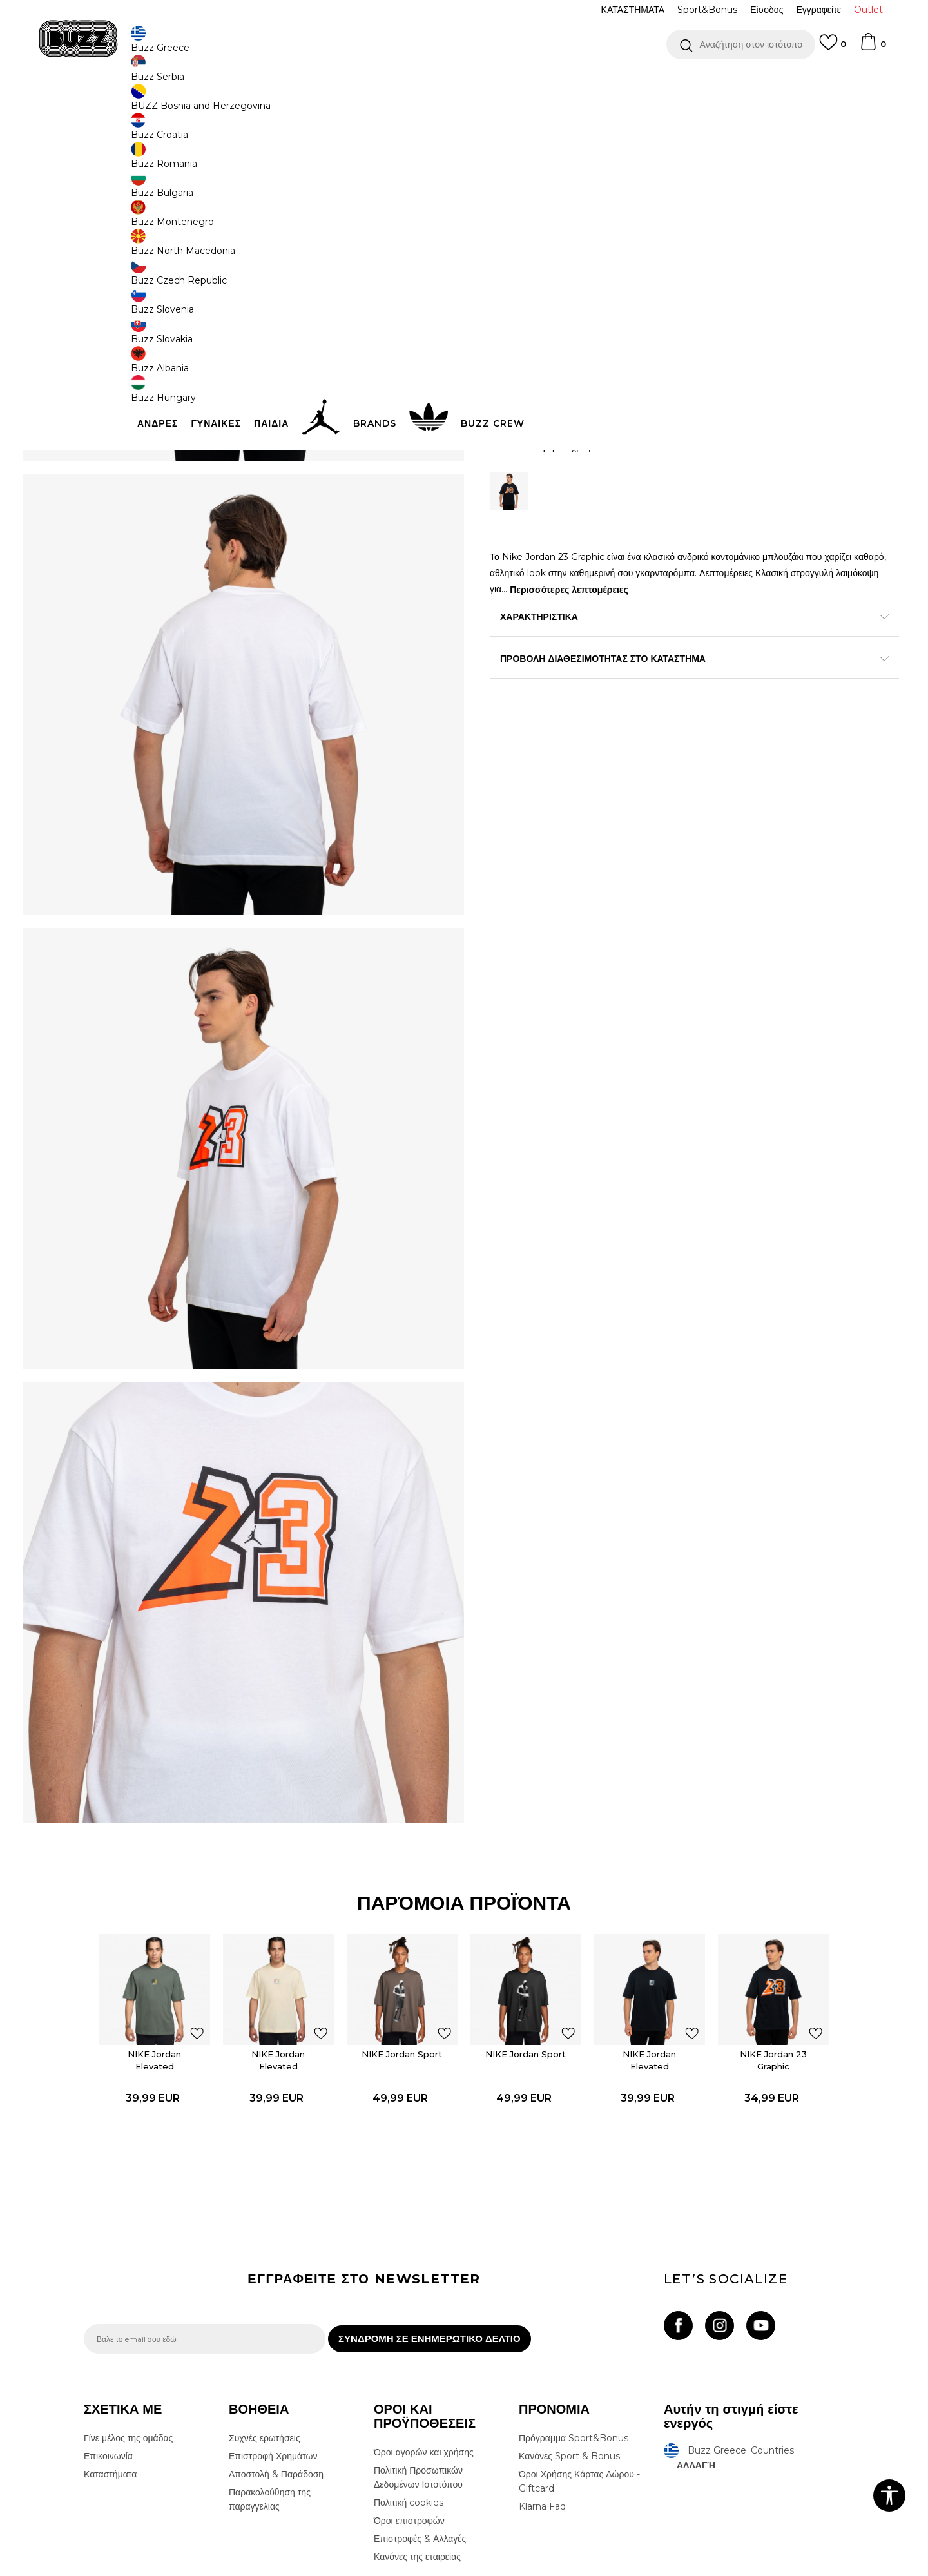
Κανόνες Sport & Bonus (569, 2346)
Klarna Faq (542, 2396)
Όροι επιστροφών (409, 2410)
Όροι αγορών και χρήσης (424, 2342)
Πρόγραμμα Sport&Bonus (573, 2328)
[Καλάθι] (872, 47)
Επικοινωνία (108, 2346)
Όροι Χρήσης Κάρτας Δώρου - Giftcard (579, 2371)
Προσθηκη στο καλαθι (572, 408)
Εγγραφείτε (818, 9)
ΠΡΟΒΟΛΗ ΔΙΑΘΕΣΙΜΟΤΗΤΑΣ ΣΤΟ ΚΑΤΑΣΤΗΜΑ (657, 660)
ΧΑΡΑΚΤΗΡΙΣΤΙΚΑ (657, 618)
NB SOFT (299, 2569)
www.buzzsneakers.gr (178, 2569)
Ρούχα (218, 103)
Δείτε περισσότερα (578, 83)
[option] (464, 83)
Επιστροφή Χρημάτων (273, 2346)
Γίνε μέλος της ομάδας (128, 2328)
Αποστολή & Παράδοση (276, 2364)
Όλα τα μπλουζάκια (270, 103)
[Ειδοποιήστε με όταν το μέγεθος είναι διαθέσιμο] (509, 275)
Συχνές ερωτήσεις (264, 2328)
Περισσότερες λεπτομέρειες (695, 590)
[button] (740, 44)
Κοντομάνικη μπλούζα (349, 103)
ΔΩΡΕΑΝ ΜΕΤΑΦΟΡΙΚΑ (358, 83)
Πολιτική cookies (408, 2392)
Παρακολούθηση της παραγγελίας (270, 2389)
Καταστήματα (110, 2364)
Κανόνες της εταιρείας (417, 2446)
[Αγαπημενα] (832, 48)
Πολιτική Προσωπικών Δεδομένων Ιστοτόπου (418, 2367)
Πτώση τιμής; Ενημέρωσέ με (789, 192)
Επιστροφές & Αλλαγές (420, 2428)
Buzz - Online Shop (120, 103)
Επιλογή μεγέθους (526, 253)
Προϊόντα (182, 103)
